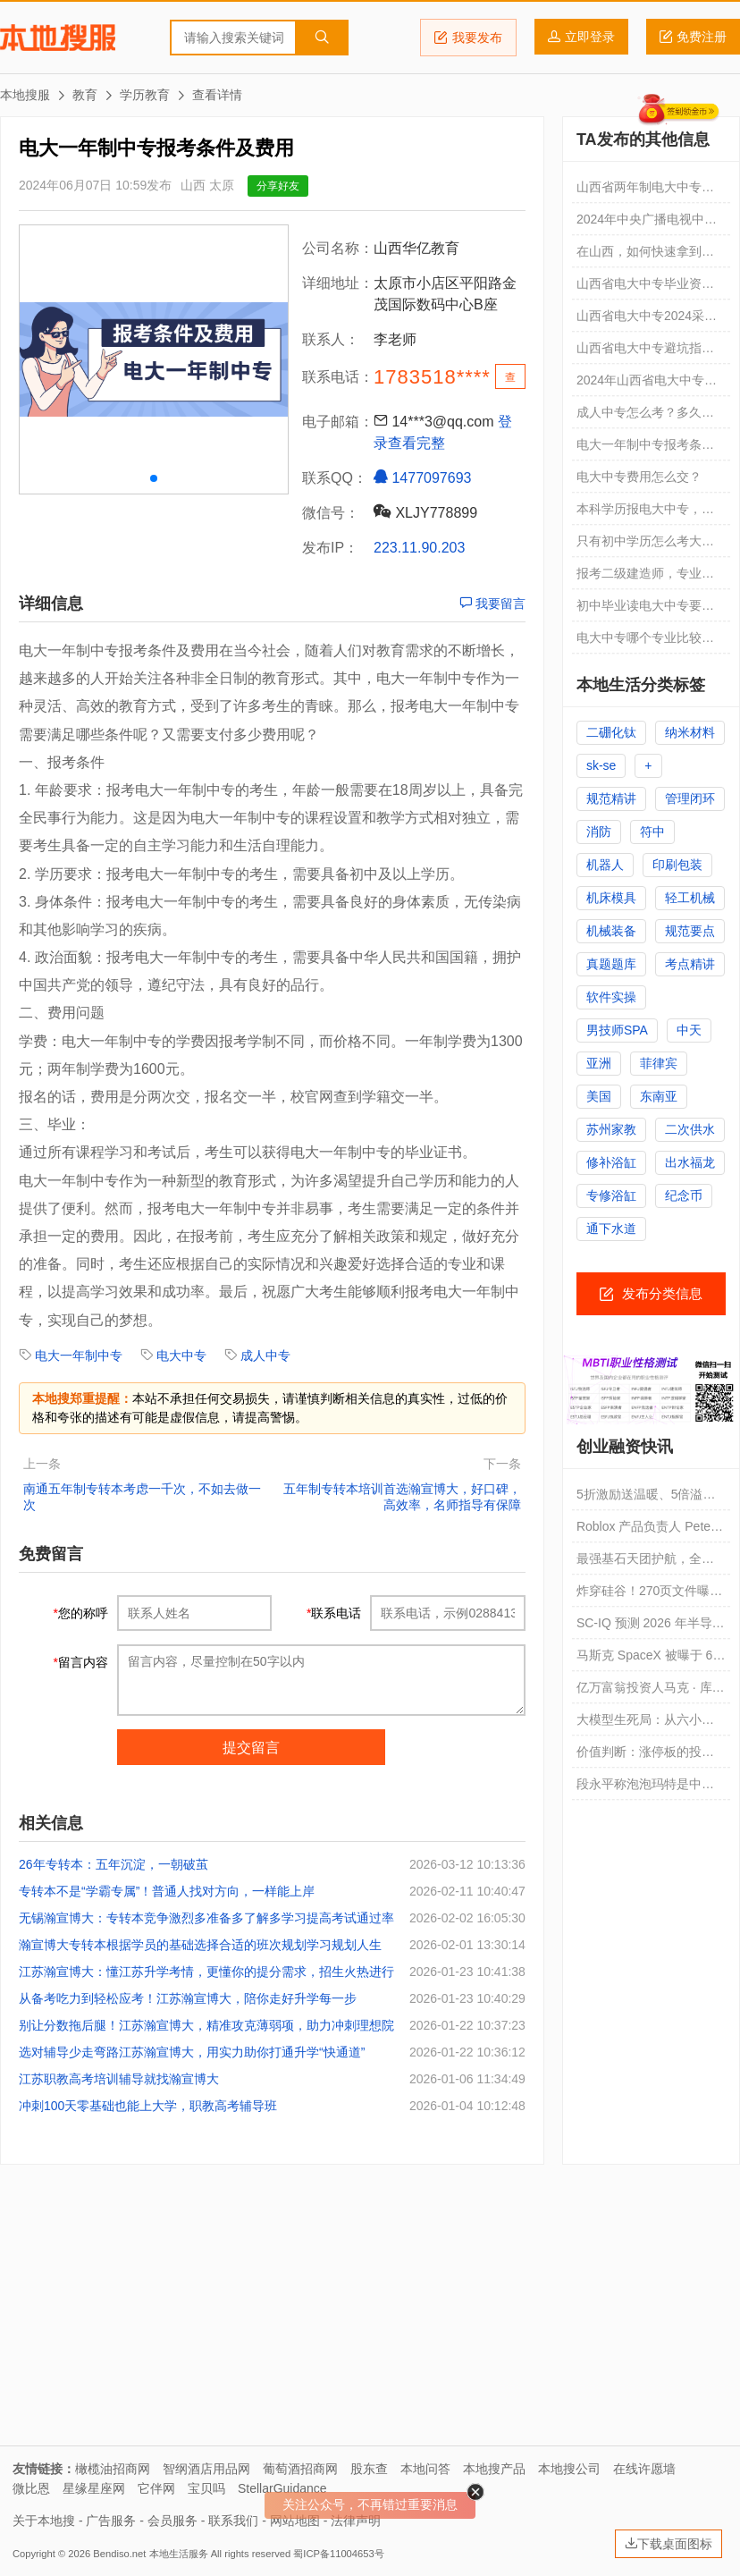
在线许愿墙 (644, 2469)
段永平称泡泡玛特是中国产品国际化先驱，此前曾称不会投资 (645, 1788)
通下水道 (611, 1228)
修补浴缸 (611, 1162)
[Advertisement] (370, 2311)
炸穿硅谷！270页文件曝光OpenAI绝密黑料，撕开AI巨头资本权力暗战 (649, 1595)
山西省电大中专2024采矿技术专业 (646, 320)
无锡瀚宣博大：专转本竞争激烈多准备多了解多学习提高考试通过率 (206, 1918)
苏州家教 (611, 1129)
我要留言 (492, 603)
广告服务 (111, 2520)
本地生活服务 (178, 2553)
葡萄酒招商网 (300, 2469)
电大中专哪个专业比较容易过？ (645, 642)
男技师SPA (617, 1030)
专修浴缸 (611, 1195)
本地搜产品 (494, 2469)
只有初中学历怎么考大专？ (639, 545)
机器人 (605, 864)
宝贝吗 (206, 2488)
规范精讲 (611, 798)
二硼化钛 (611, 732)
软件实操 (611, 997)
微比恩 (31, 2488)
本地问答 (425, 2469)
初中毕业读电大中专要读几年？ (645, 609)
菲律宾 (658, 1063)
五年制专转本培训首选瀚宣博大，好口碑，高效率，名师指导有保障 (402, 1497)
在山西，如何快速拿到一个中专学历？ (645, 255)
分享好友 (277, 186)
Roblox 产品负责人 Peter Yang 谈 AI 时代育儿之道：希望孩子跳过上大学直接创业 (645, 1530)
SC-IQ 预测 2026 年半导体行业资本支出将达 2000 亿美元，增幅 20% (650, 1627)
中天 (689, 1030)
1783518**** (432, 377)
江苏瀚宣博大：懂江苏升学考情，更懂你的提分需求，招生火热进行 (206, 1971)
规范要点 (690, 931)
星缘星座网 (94, 2488)
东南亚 (658, 1096)
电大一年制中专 (78, 1355)
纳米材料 (690, 732)
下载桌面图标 (668, 2544)
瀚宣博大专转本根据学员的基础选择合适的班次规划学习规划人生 (200, 1945)
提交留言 (251, 1747)
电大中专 (181, 1355)
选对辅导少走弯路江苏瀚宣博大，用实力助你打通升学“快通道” (192, 2052)
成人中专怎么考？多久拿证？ (645, 416)
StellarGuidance (282, 2488)
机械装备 (611, 931)
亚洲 (598, 1063)
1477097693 (422, 477)
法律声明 (356, 2520)
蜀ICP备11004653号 (338, 2553)
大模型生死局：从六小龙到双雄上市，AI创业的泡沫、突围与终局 (645, 1724)
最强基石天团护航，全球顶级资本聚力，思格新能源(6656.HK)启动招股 (645, 1563)
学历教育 (145, 95)
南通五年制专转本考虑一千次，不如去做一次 (142, 1497)
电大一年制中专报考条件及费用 (645, 448)
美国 (598, 1096)
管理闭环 (690, 798)
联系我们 (233, 2520)
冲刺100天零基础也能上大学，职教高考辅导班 (148, 2106)
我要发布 (468, 37)
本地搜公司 (569, 2469)
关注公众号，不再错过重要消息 (370, 2504)
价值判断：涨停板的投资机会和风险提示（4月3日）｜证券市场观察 (645, 1756)
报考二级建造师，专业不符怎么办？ (645, 577)
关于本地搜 (44, 2520)
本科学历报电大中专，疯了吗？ (645, 513)
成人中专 (265, 1355)
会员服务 (172, 2520)
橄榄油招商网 (112, 2469)
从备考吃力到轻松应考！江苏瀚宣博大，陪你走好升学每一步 (188, 1998)
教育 (84, 95)
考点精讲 (690, 964)
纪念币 (683, 1195)
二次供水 (690, 1129)
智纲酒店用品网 (206, 2469)
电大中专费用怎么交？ (639, 476)
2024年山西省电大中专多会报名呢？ (646, 384)
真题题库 (611, 964)
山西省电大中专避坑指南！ (639, 352)
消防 (598, 831)
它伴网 (156, 2488)
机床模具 (611, 898)
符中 (652, 831)
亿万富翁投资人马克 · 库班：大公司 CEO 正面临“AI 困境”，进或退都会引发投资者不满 (650, 1691)
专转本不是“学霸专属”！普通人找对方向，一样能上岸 (167, 1891)
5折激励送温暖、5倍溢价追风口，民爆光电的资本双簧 (646, 1498)
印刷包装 (677, 864)
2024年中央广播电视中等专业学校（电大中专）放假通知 (646, 223)
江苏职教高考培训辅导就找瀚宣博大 (119, 2079)
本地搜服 (57, 37)
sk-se (601, 765)
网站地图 (295, 2520)
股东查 (369, 2469)
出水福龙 (690, 1162)
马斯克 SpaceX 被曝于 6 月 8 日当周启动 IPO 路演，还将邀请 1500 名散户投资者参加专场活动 (650, 1659)
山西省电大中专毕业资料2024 (645, 288)
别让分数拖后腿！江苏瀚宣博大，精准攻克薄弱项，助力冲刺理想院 (206, 2025)
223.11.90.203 (419, 547)
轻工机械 (690, 898)
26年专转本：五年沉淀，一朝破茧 (113, 1864)
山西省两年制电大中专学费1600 (645, 191)
